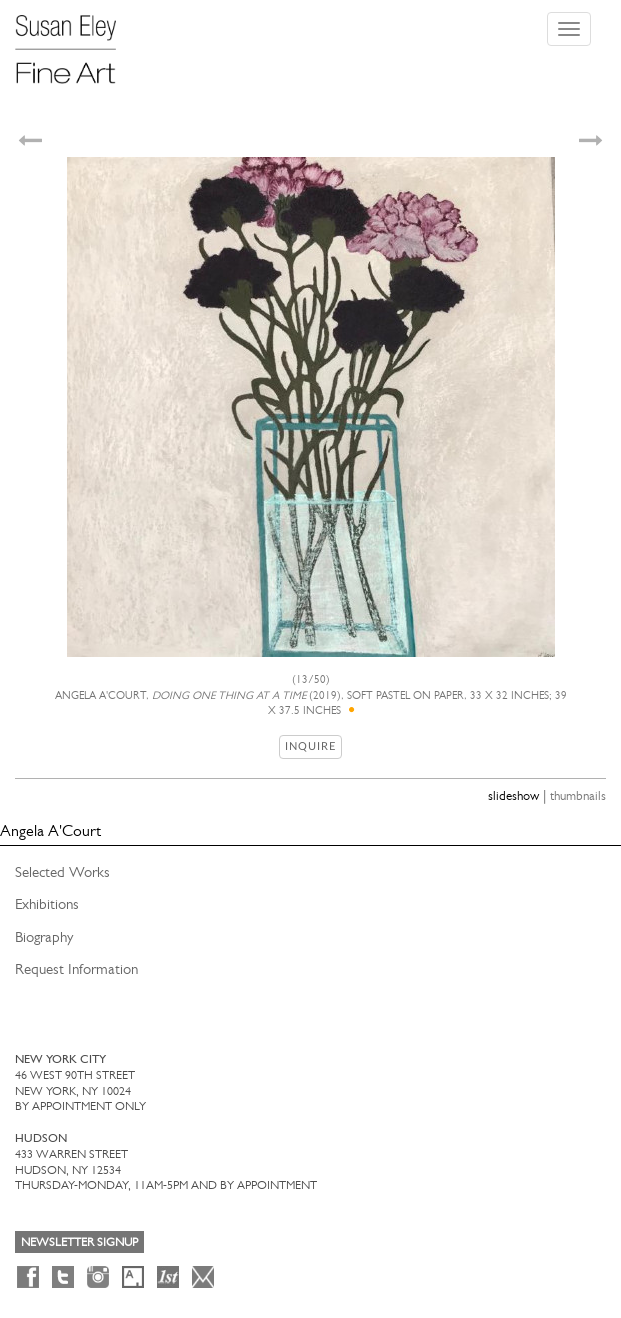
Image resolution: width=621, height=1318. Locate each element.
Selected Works (62, 872)
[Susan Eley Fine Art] (75, 42)
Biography (44, 937)
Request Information (76, 969)
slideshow (513, 795)
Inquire (310, 746)
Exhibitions (47, 904)
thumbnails (578, 795)
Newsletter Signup (79, 1242)
